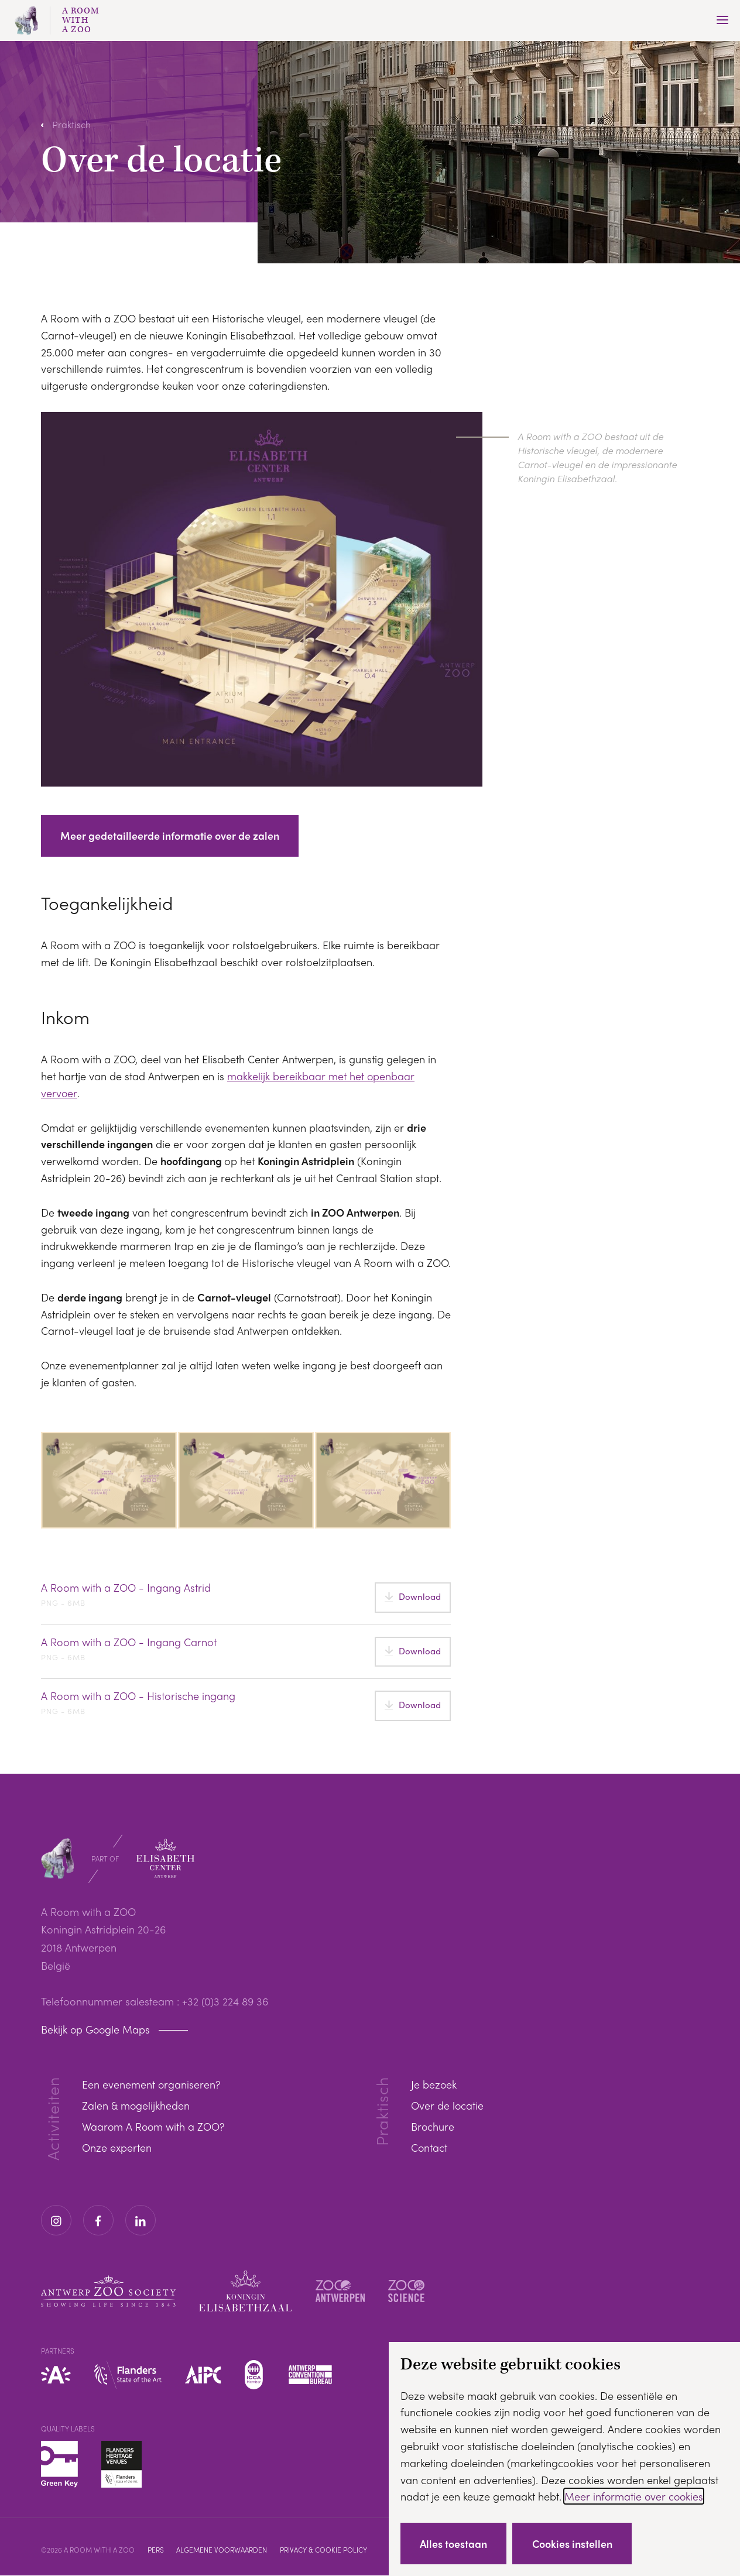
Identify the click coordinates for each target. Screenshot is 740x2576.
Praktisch (71, 124)
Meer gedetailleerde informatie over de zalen (170, 836)
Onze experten (117, 2148)
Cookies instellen (574, 2543)
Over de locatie (447, 2105)
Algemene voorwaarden (223, 2550)
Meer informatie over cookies (634, 2495)
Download (420, 1597)
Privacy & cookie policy (325, 2550)
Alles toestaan (454, 2543)
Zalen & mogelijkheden (136, 2105)
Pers (156, 2550)
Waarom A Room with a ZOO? (154, 2127)
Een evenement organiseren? (151, 2084)
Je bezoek (434, 2084)
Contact (429, 2148)
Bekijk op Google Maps (96, 2030)
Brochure (433, 2127)
